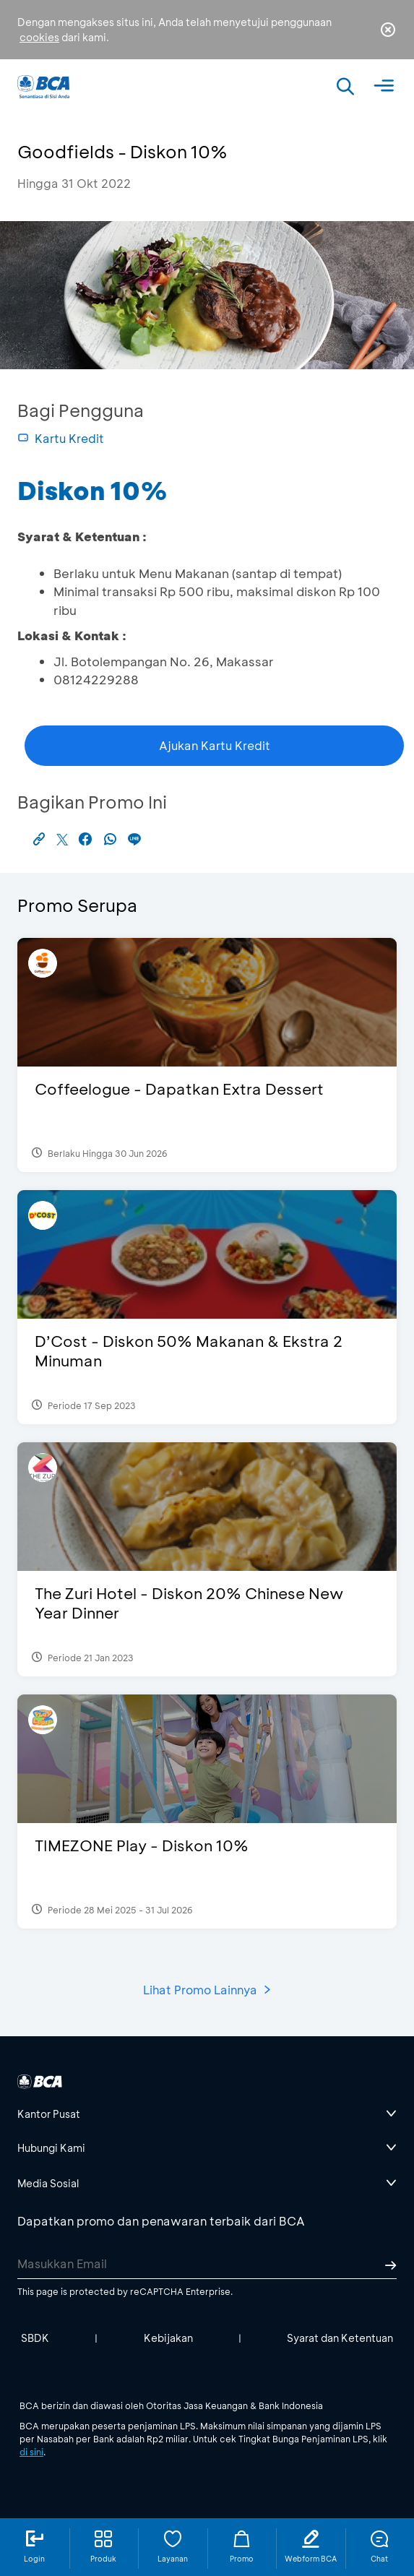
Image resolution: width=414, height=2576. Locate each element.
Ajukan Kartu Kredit (214, 745)
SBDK (35, 2338)
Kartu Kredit (60, 438)
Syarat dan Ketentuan (340, 2338)
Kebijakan (168, 2338)
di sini (31, 2451)
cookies (39, 37)
